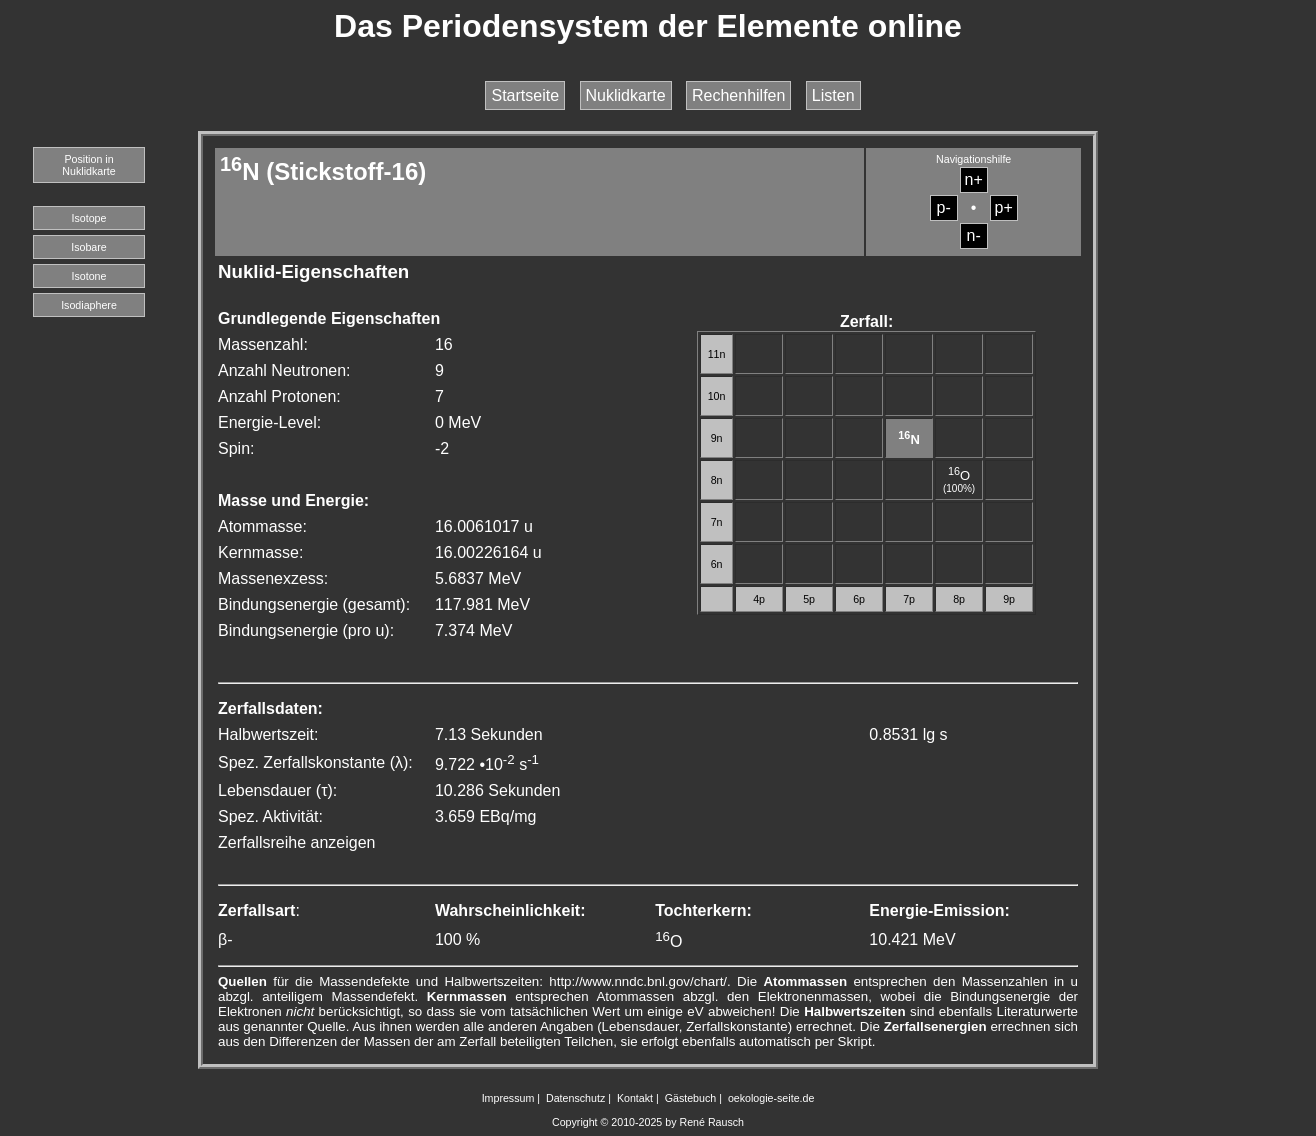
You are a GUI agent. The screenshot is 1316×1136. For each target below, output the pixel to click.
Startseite (525, 95)
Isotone (89, 276)
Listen (833, 95)
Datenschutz (575, 1098)
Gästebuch (691, 1098)
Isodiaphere (89, 305)
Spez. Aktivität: (270, 816)
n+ (974, 179)
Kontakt (635, 1098)
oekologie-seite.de (771, 1098)
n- (974, 235)
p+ (1004, 207)
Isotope (89, 218)
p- (944, 207)
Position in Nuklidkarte (88, 165)
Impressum (508, 1098)
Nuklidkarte (626, 95)
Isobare (89, 247)
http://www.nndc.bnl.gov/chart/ (638, 981)
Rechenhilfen (738, 95)
